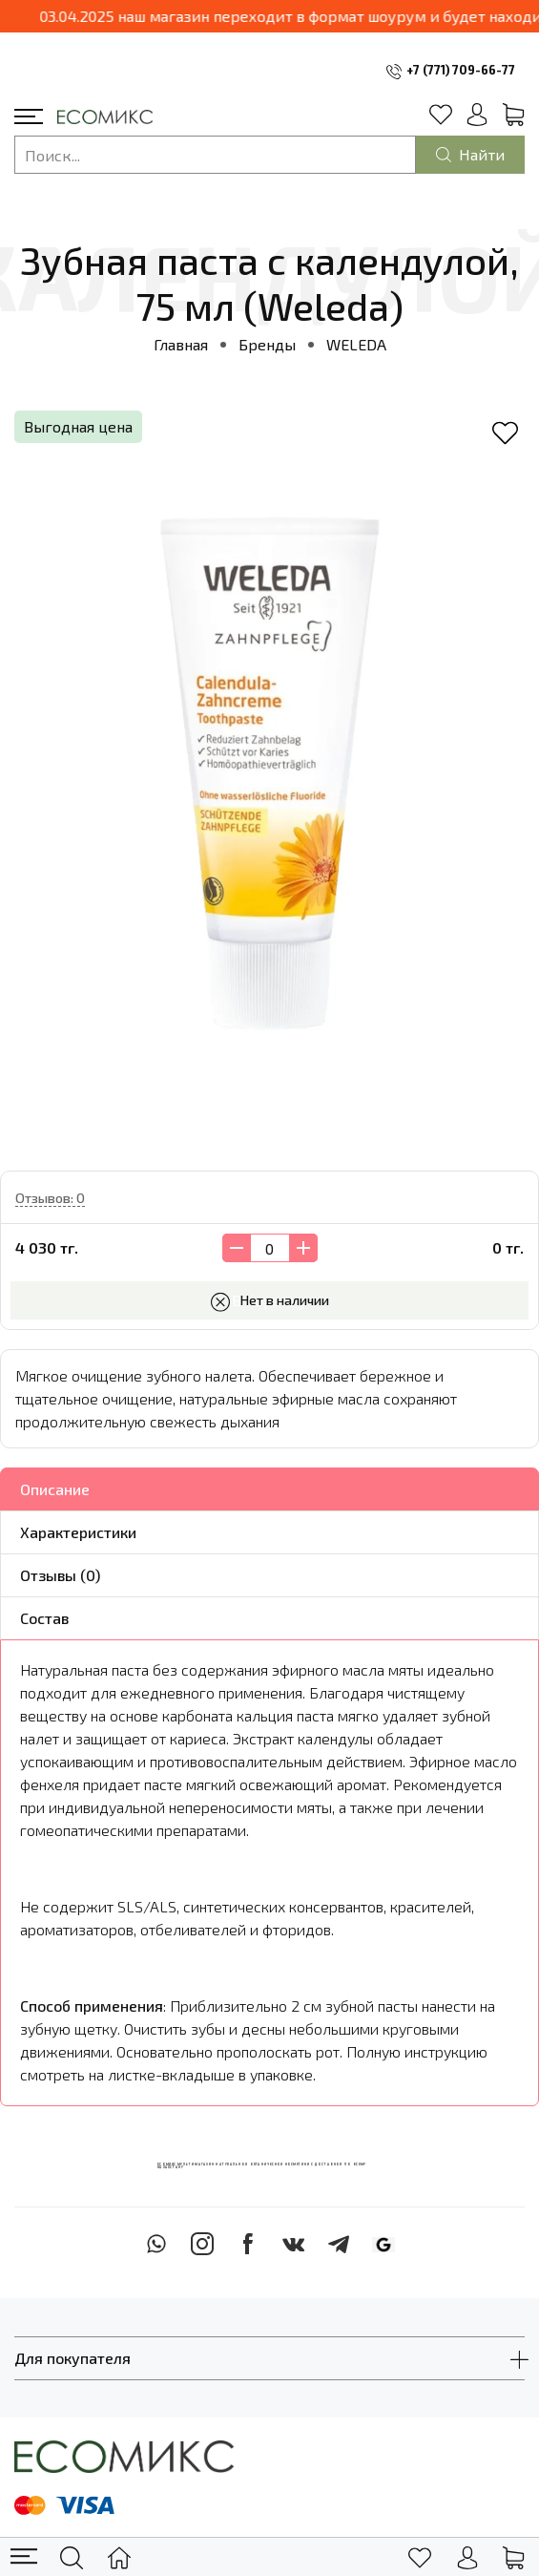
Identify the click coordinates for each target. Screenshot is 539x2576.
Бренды (267, 344)
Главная (181, 344)
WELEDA (356, 344)
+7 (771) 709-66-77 (460, 69)
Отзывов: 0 (50, 1198)
